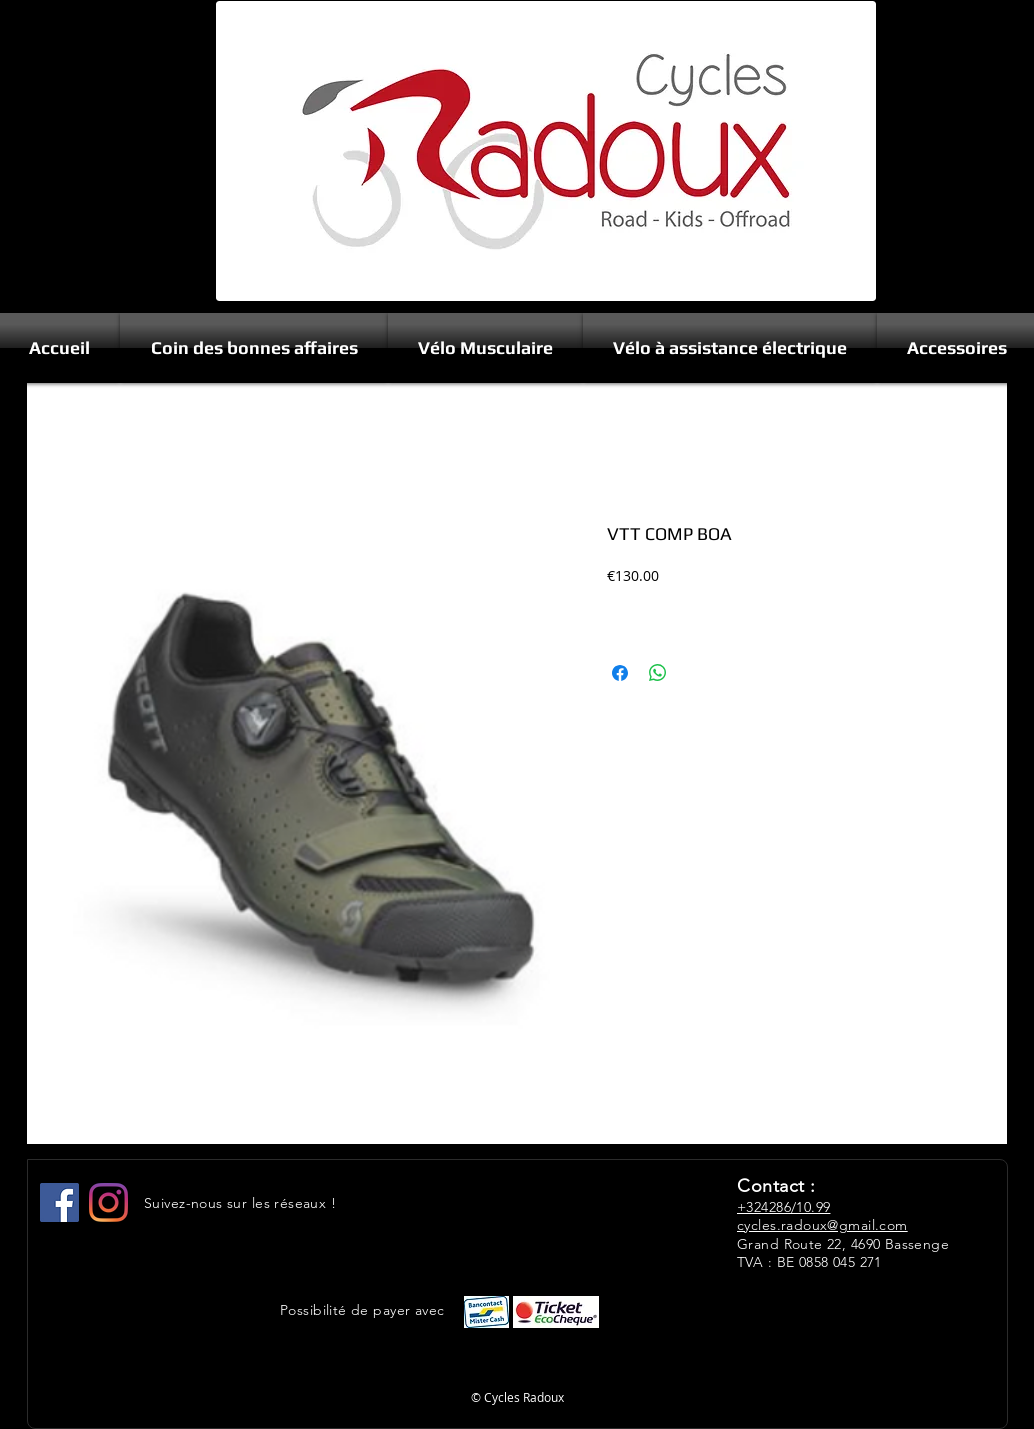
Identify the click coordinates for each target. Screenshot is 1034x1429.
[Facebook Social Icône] (59, 1202)
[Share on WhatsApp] (658, 673)
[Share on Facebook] (620, 673)
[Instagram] (108, 1202)
